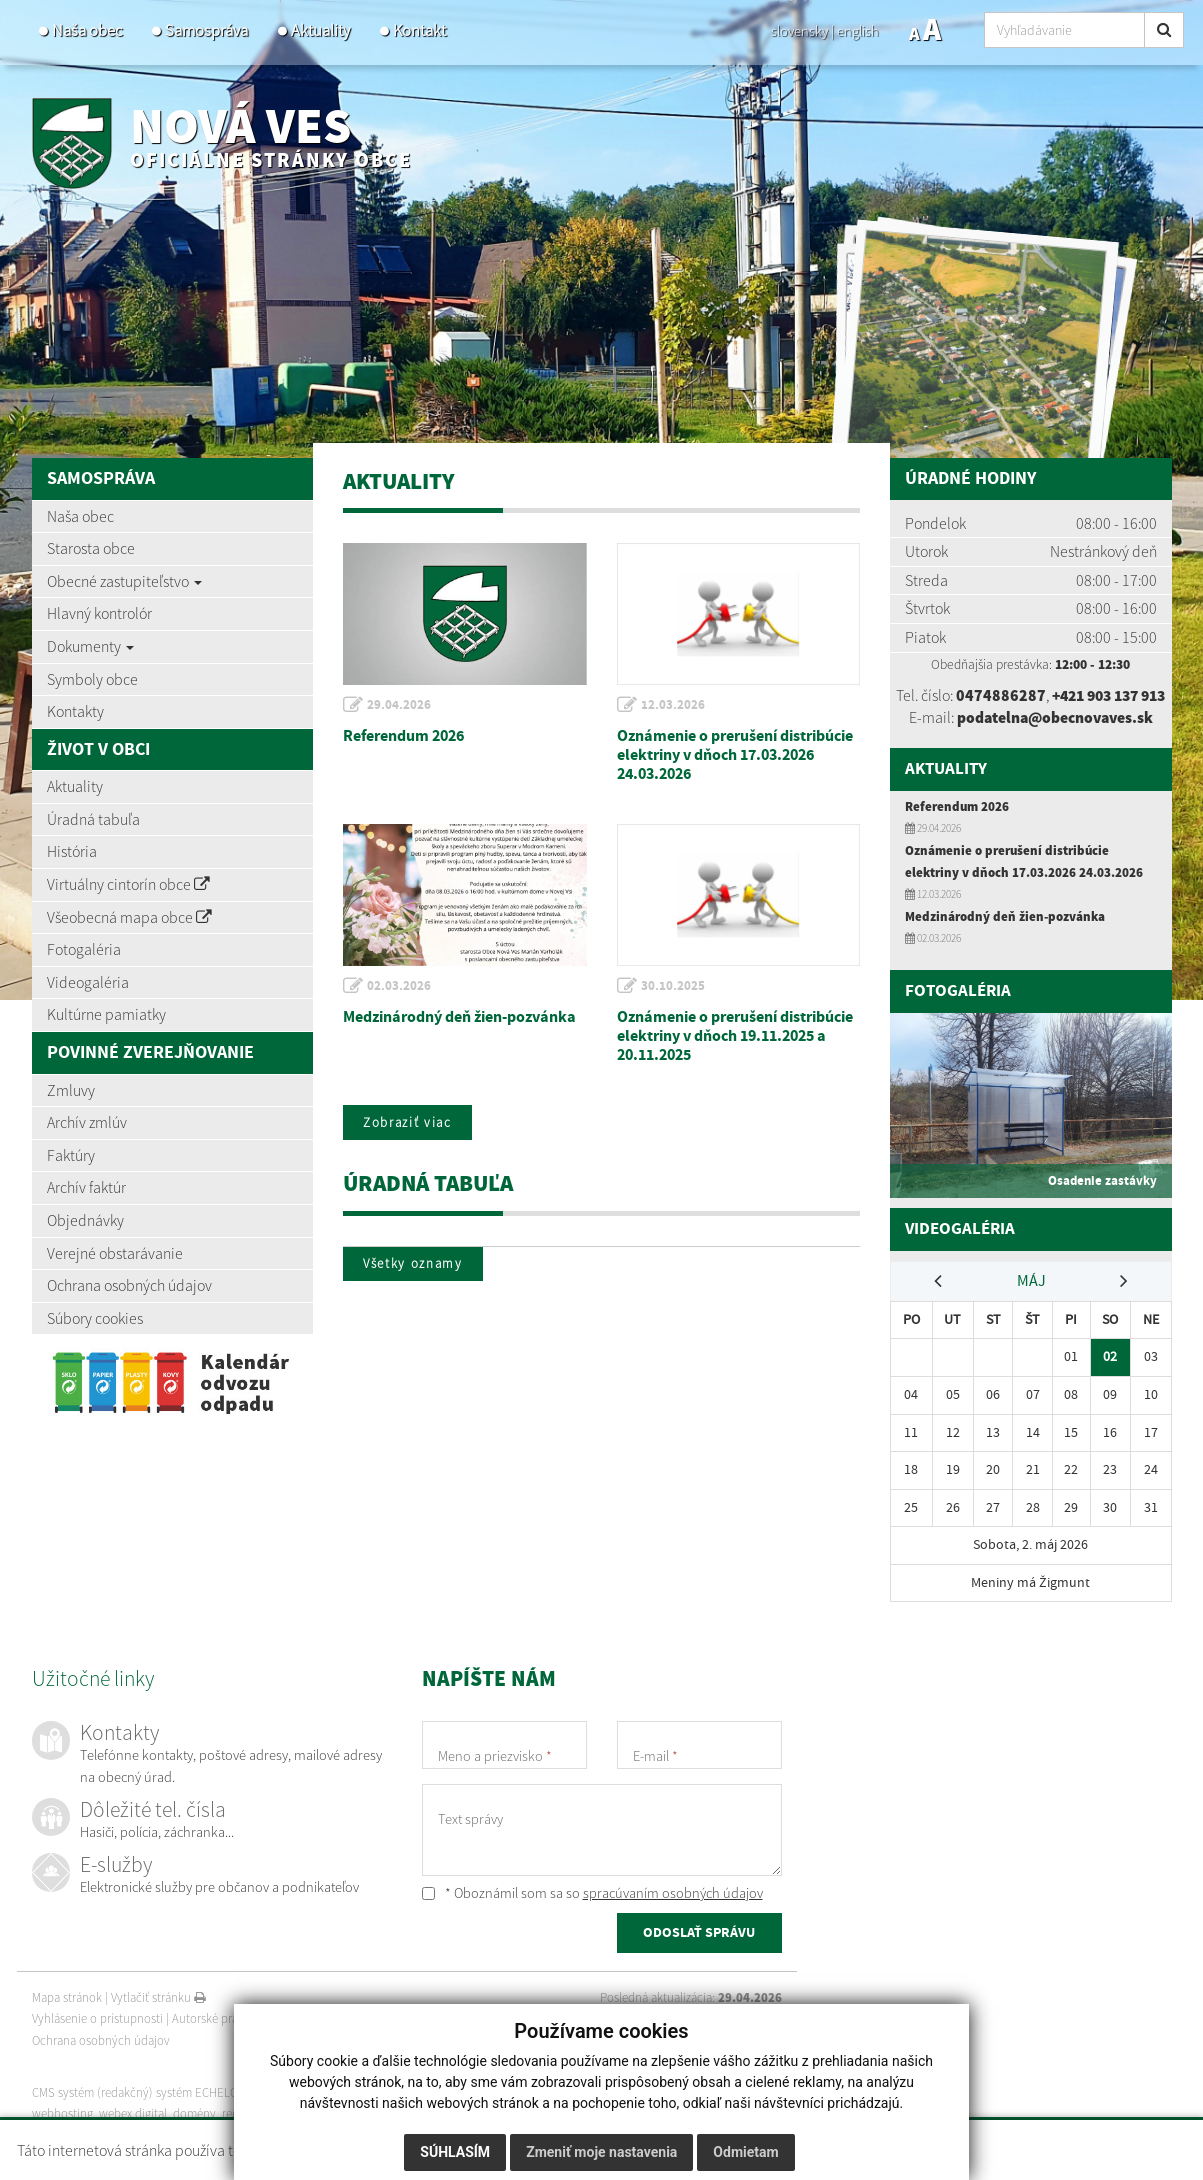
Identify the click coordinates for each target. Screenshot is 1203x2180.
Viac (955, 2150)
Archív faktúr (86, 1187)
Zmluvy (71, 1090)
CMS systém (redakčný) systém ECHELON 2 (144, 2110)
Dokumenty (90, 646)
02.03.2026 (400, 986)
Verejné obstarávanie (115, 1253)
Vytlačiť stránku (158, 2015)
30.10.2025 (674, 986)
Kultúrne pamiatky (106, 1014)
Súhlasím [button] (455, 2152)
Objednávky (85, 1220)
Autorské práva (211, 2037)
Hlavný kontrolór (99, 613)
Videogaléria (88, 982)
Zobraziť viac (409, 1122)
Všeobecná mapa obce (129, 917)
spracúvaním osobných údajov (673, 1911)
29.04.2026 (400, 705)
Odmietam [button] (745, 2152)
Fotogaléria (84, 949)
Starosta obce (91, 548)
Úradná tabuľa (93, 819)
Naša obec (87, 30)
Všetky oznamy (415, 1264)
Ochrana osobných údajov (129, 1285)
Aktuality (320, 30)
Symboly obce (92, 679)
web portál (291, 2110)
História (72, 851)
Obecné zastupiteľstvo (124, 581)
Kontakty (75, 711)
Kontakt (419, 30)
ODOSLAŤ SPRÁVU (699, 1953)
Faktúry (71, 1155)
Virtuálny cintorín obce (128, 884)
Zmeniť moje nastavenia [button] (601, 2152)
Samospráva (206, 30)
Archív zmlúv (87, 1122)
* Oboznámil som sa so (592, 1911)
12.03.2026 (674, 705)
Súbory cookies (95, 1318)
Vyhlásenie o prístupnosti (97, 2037)
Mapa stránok (67, 2015)
